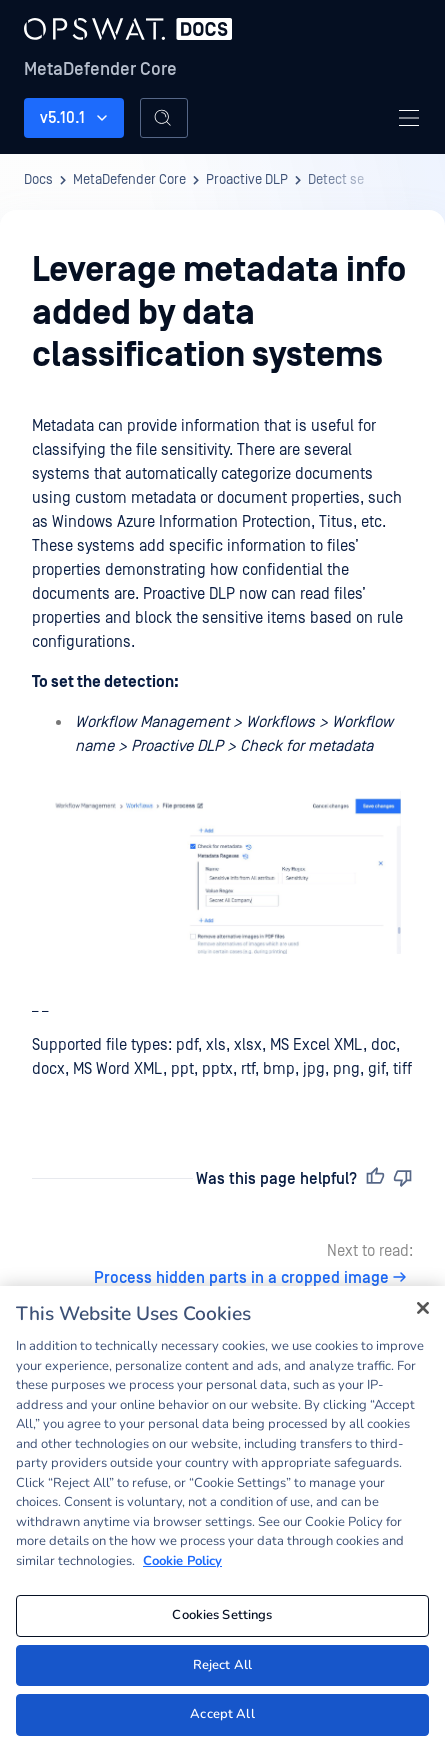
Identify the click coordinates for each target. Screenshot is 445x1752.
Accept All (222, 1714)
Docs (38, 180)
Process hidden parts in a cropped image (253, 1278)
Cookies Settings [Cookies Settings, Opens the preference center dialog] (222, 1615)
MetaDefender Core (100, 69)
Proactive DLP (247, 180)
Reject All (222, 1665)
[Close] (423, 1308)
